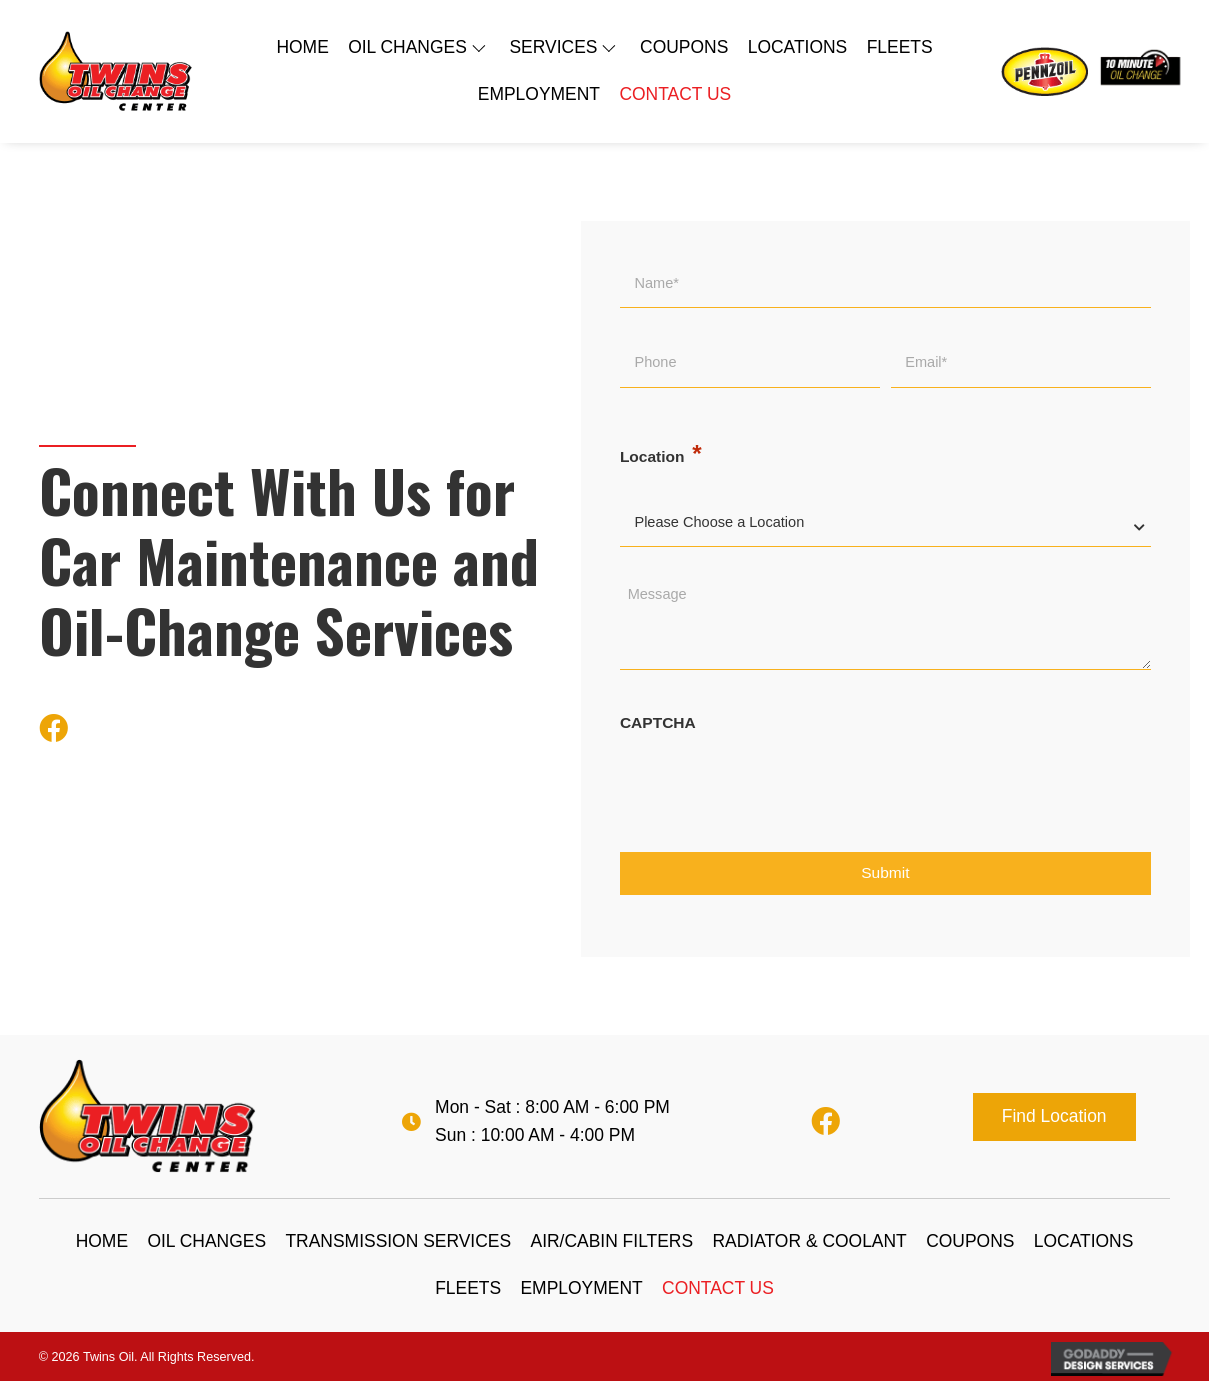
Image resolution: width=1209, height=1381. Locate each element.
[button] (1054, 1116)
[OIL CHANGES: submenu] (478, 48)
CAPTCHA (658, 722)
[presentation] (767, 793)
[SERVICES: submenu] (608, 48)
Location (661, 454)
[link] (303, 47)
